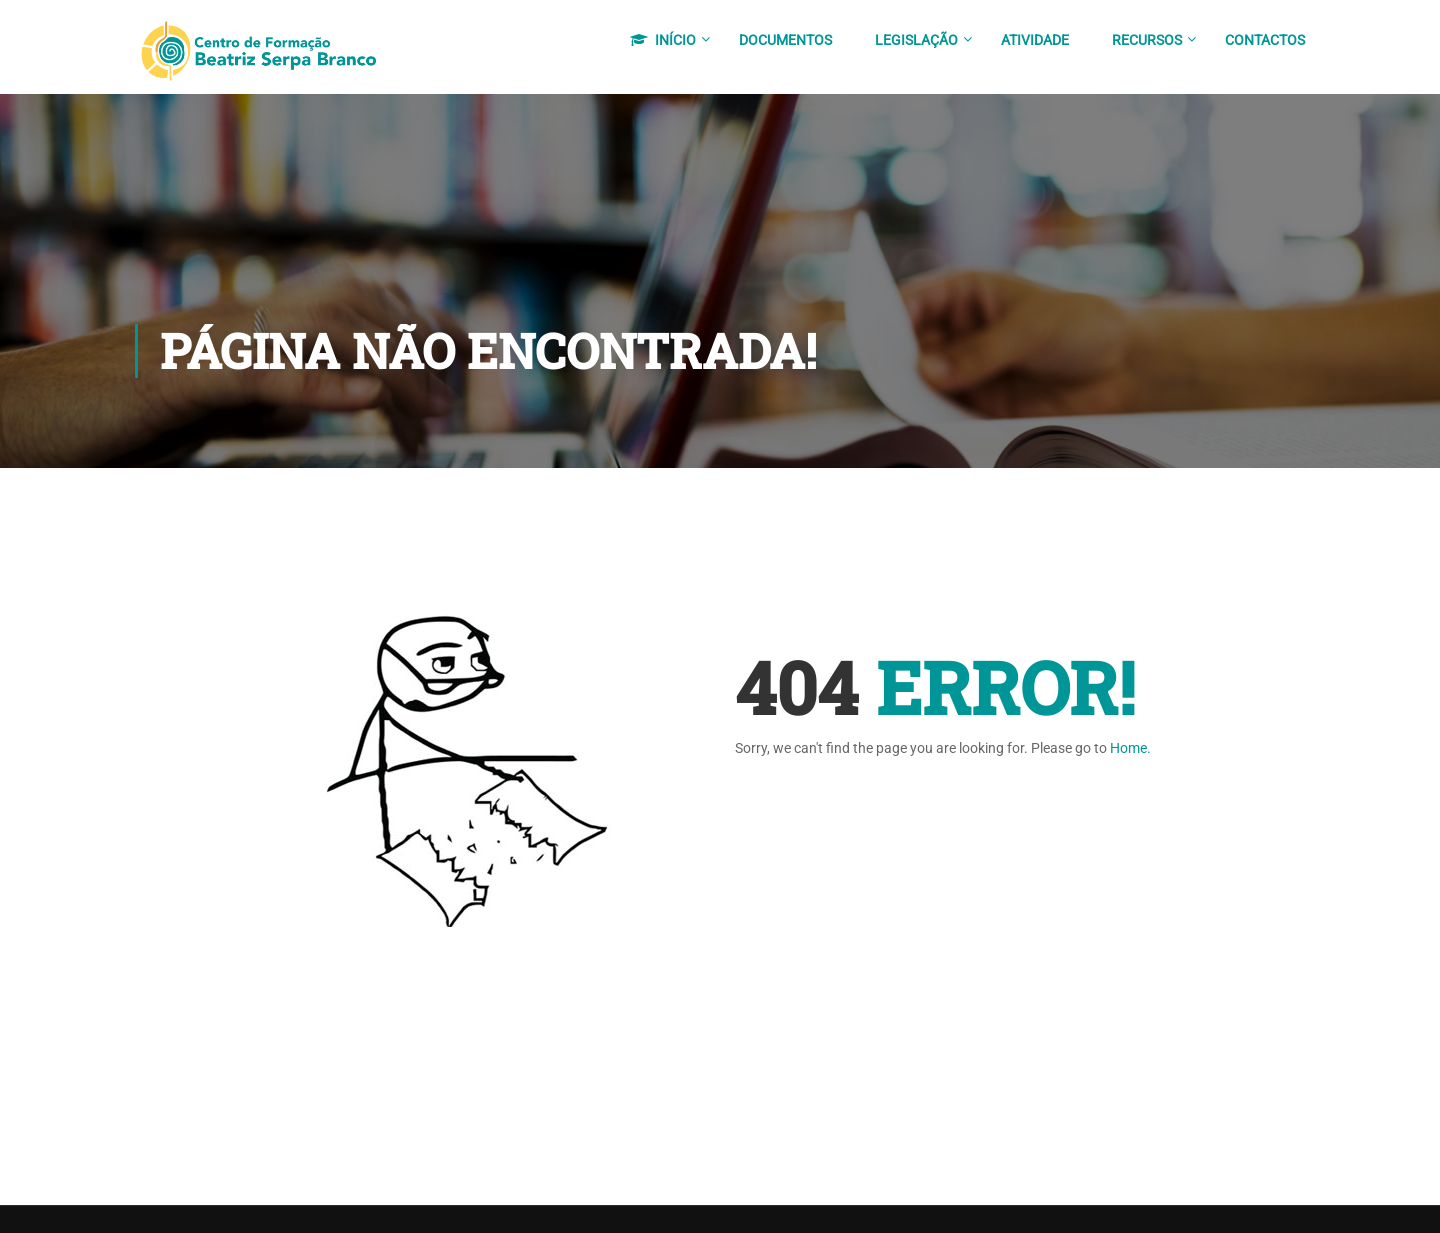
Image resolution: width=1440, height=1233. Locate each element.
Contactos (1265, 40)
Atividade (1035, 40)
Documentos (785, 40)
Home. (1130, 752)
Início (663, 40)
